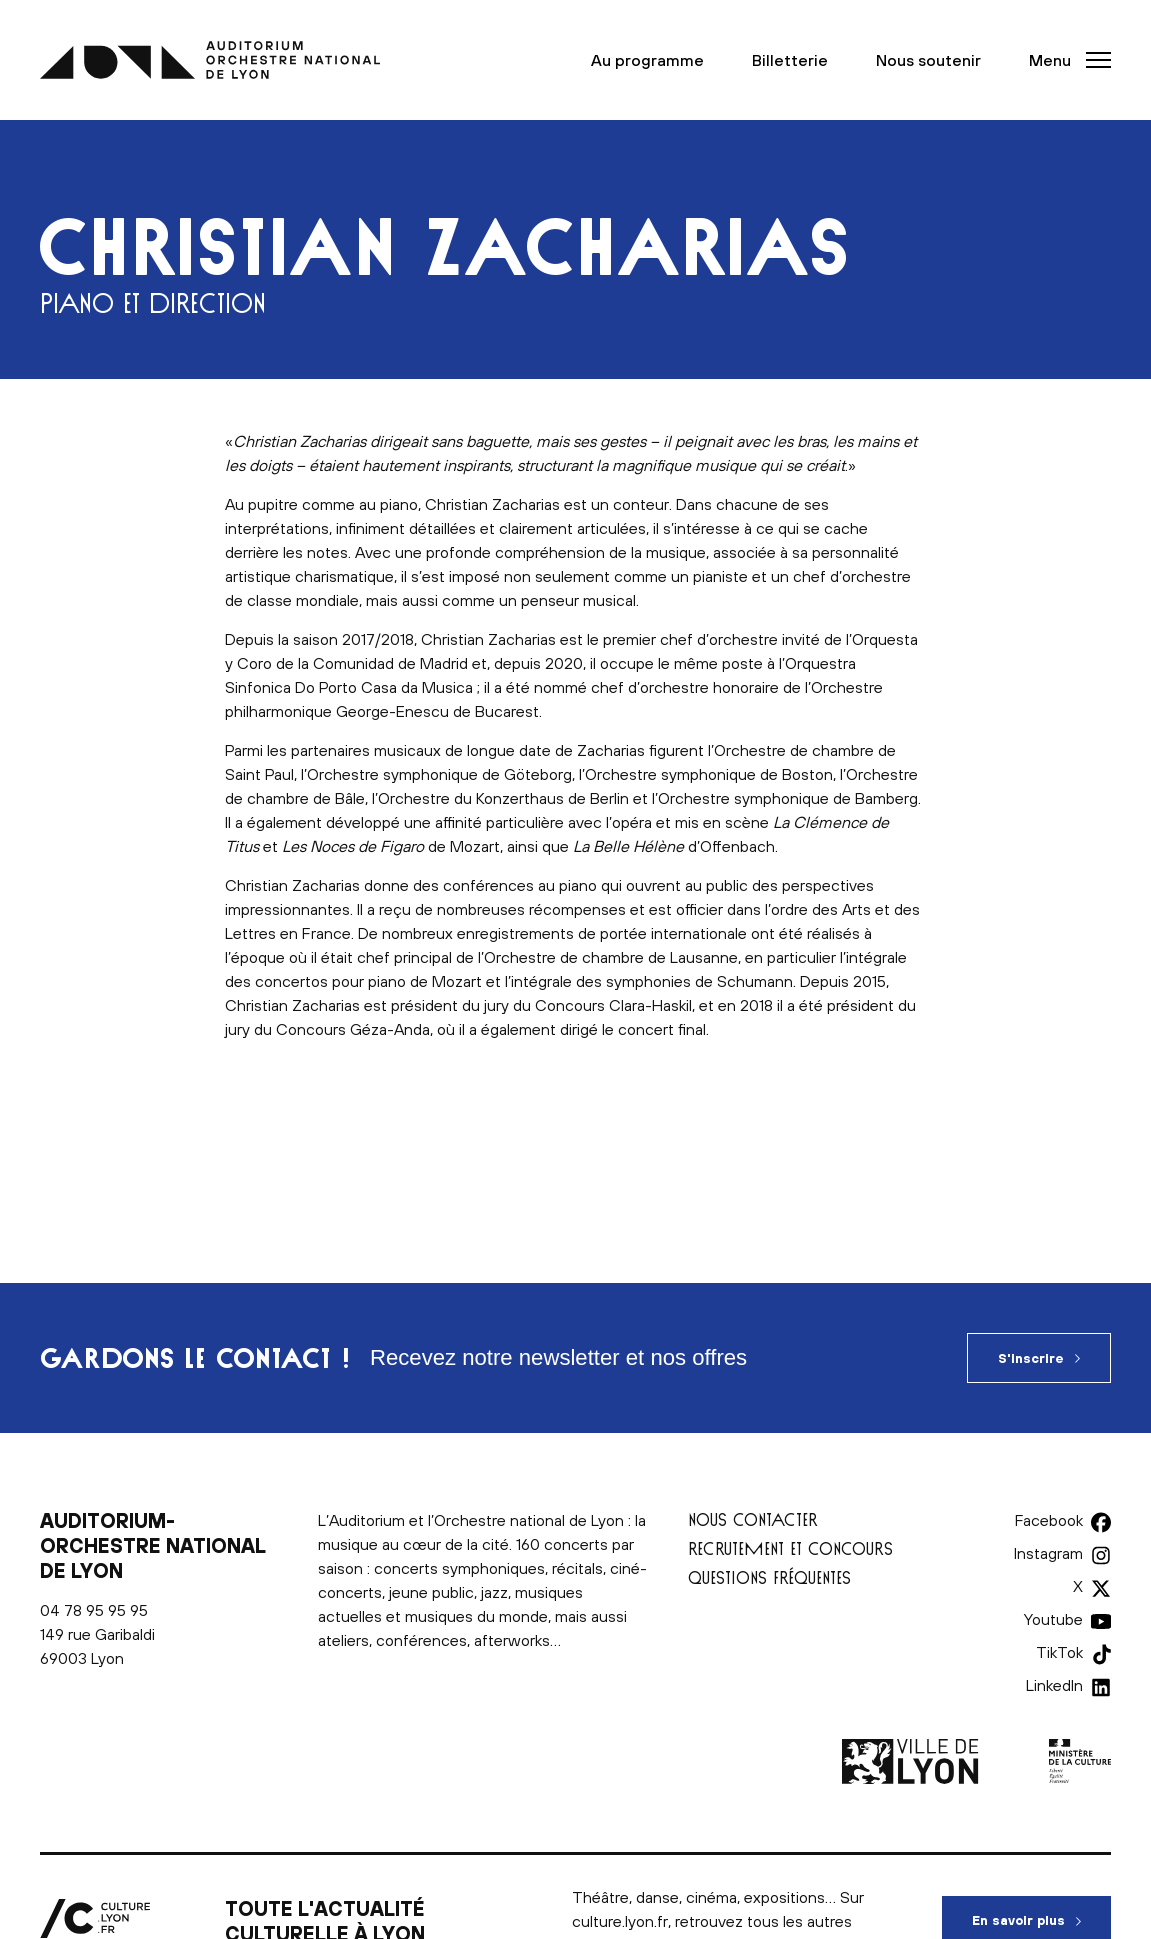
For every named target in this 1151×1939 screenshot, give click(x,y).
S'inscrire (1031, 1358)
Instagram (1048, 1553)
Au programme (647, 60)
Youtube (1053, 1619)
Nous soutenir (928, 60)
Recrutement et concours (790, 1548)
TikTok (1059, 1652)
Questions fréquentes (769, 1577)
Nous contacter (753, 1519)
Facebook (1049, 1520)
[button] (1064, 60)
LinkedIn (1054, 1685)
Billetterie (790, 60)
